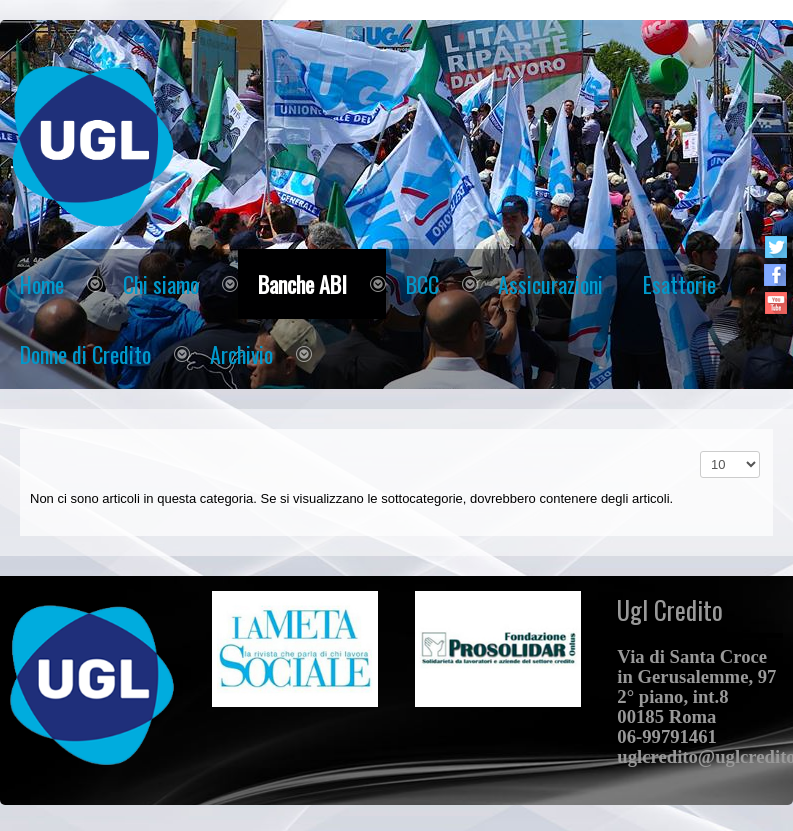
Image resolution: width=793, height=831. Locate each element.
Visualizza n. (700, 451)
